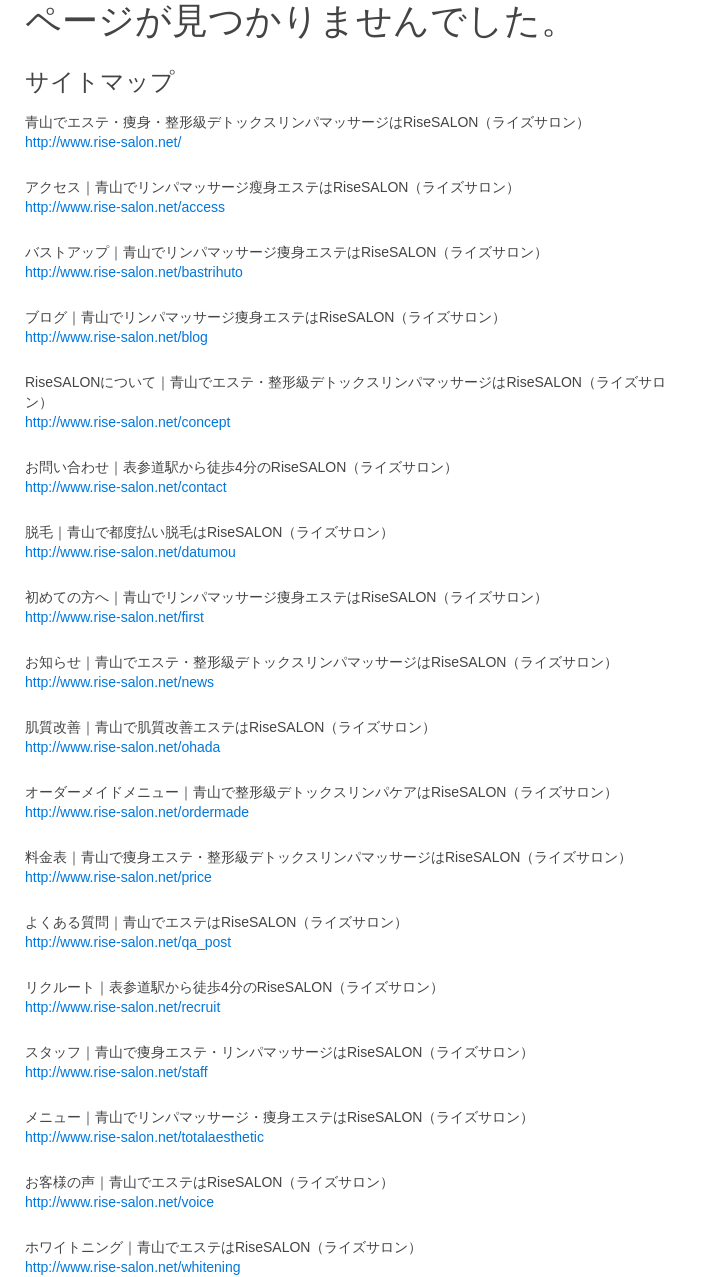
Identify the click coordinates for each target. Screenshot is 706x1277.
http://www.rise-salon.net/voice (119, 1202)
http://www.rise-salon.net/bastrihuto (134, 272)
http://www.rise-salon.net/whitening (133, 1267)
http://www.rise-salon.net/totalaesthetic (144, 1137)
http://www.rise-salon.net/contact (126, 487)
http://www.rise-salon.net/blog (116, 337)
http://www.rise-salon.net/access (125, 207)
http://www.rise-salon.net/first (114, 617)
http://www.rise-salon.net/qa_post (128, 942)
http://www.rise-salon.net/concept (127, 422)
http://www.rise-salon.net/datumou (130, 552)
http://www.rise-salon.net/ (103, 142)
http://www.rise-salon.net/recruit (122, 1007)
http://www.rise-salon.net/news (119, 682)
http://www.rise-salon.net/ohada (122, 747)
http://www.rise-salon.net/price (118, 877)
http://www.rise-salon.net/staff (116, 1072)
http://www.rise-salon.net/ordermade (137, 812)
